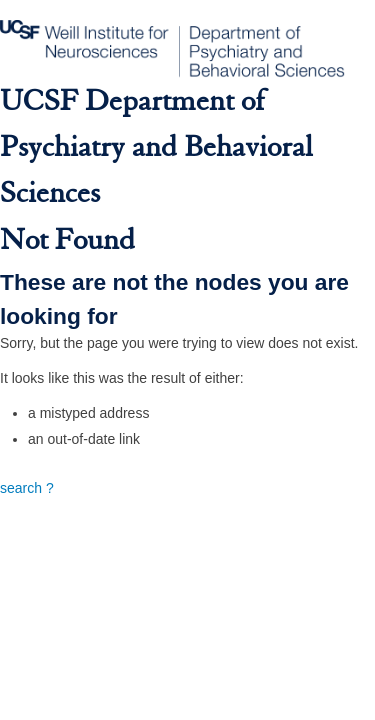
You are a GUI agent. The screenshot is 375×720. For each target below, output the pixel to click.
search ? (27, 488)
